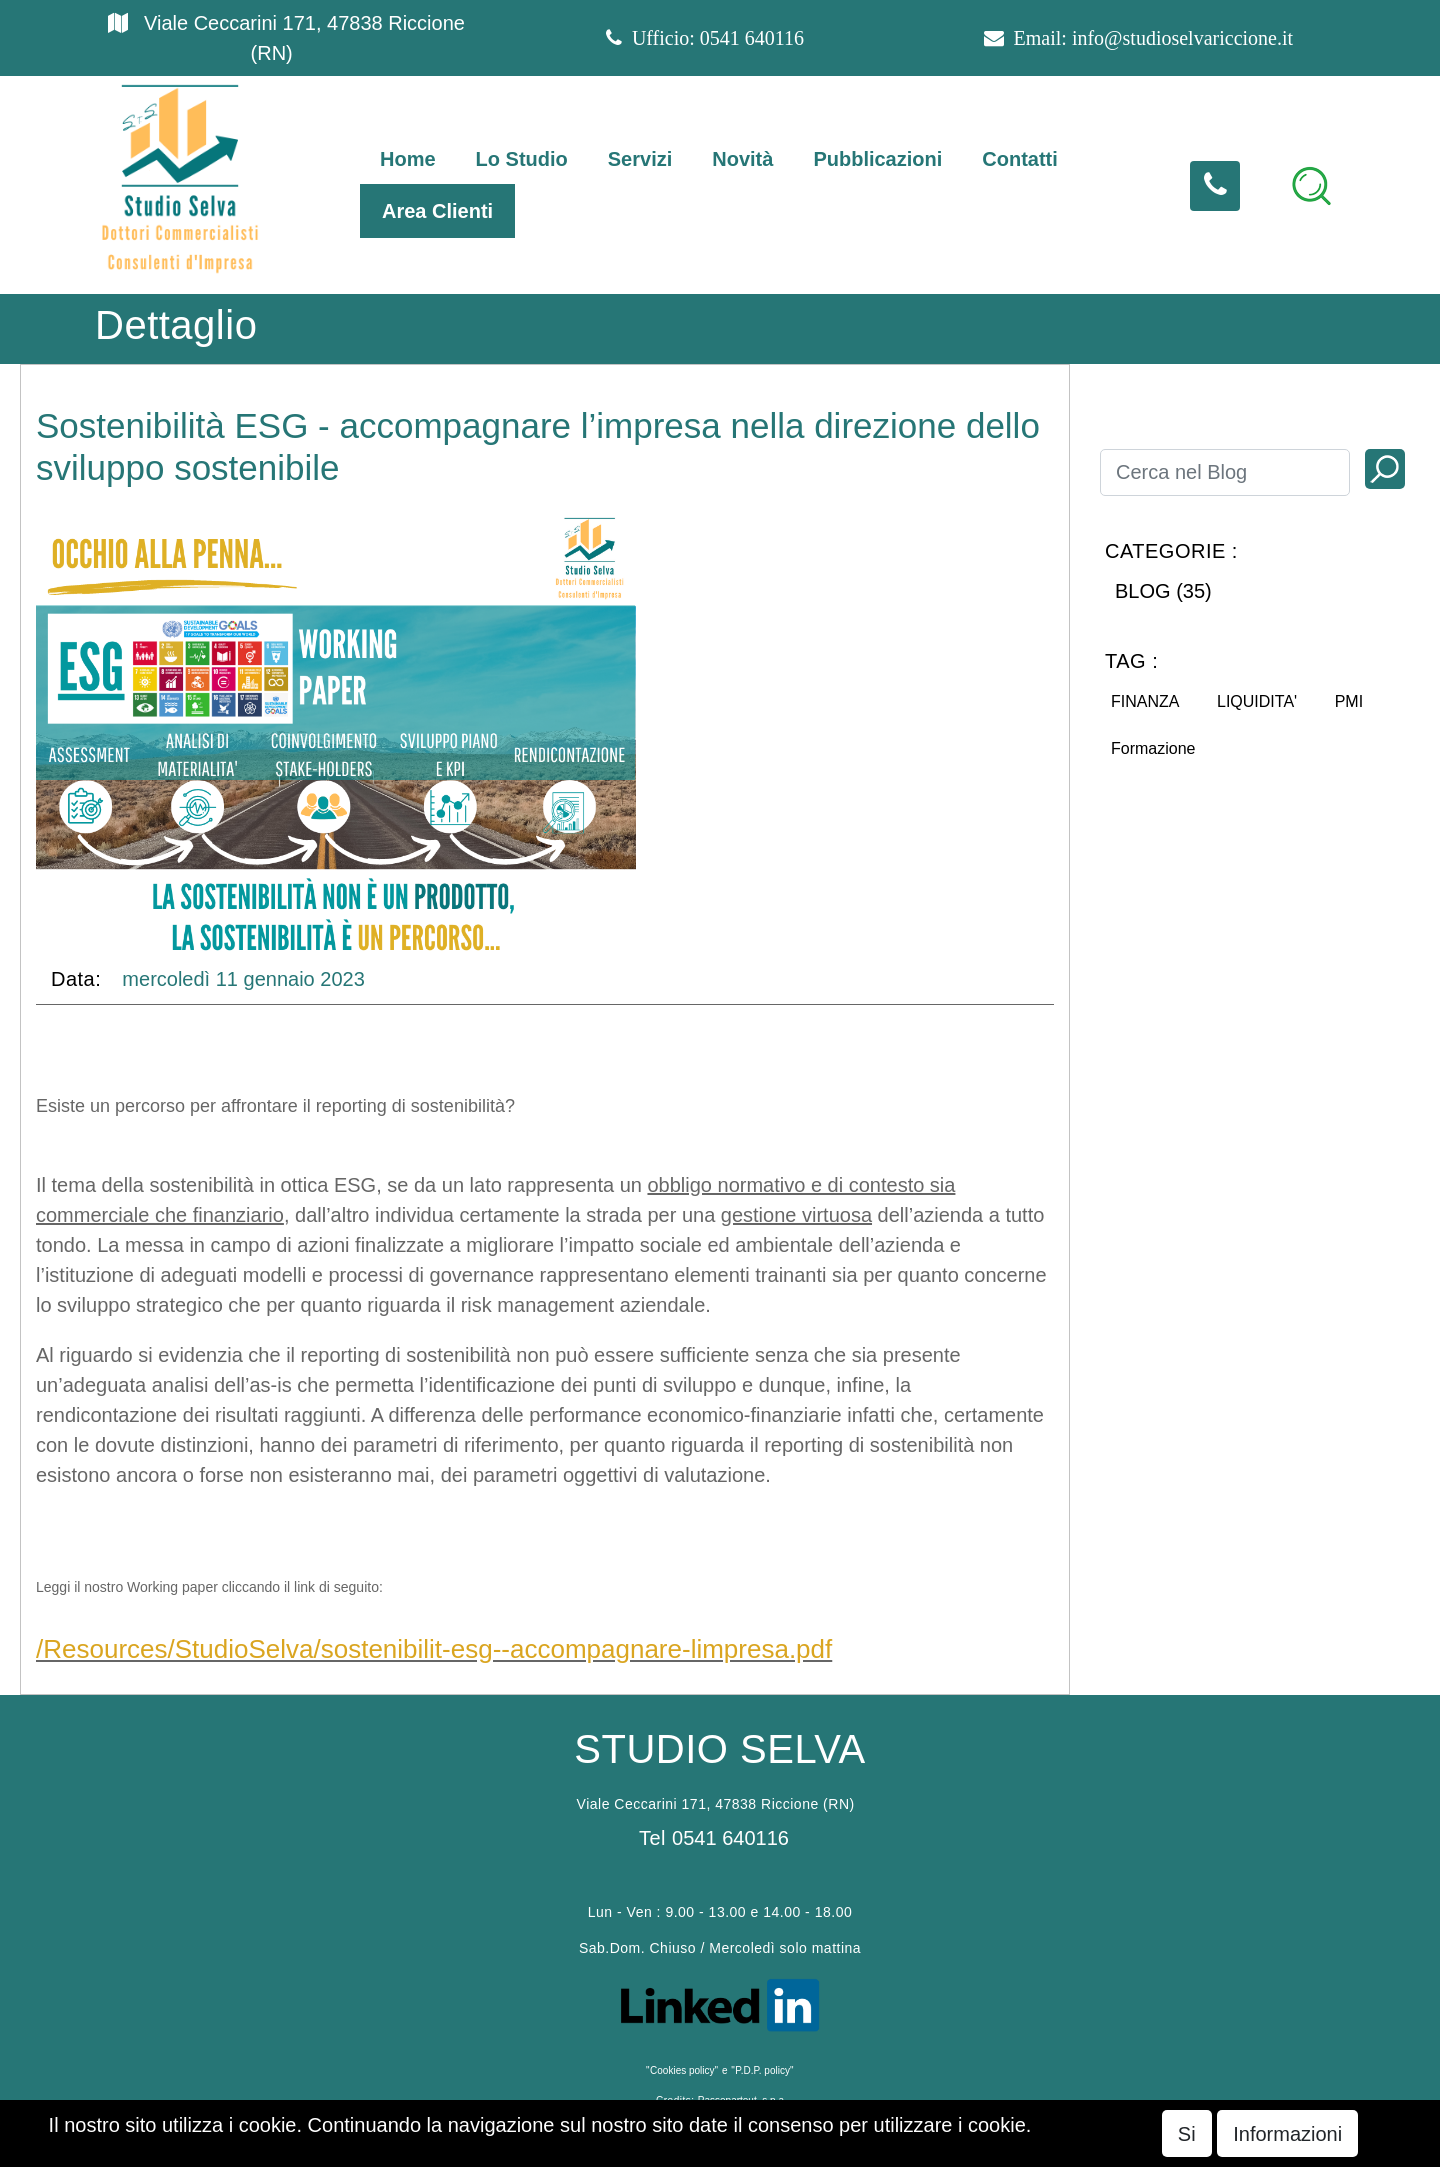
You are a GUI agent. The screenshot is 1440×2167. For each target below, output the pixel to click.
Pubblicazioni (877, 159)
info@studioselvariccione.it (1182, 38)
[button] (1311, 186)
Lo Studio (522, 159)
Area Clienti (437, 211)
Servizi (640, 159)
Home (408, 159)
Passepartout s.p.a (741, 2100)
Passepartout (830, 2152)
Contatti (1020, 159)
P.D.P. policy (762, 2070)
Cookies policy (682, 2070)
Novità (742, 159)
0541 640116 (752, 38)
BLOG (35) (1163, 591)
